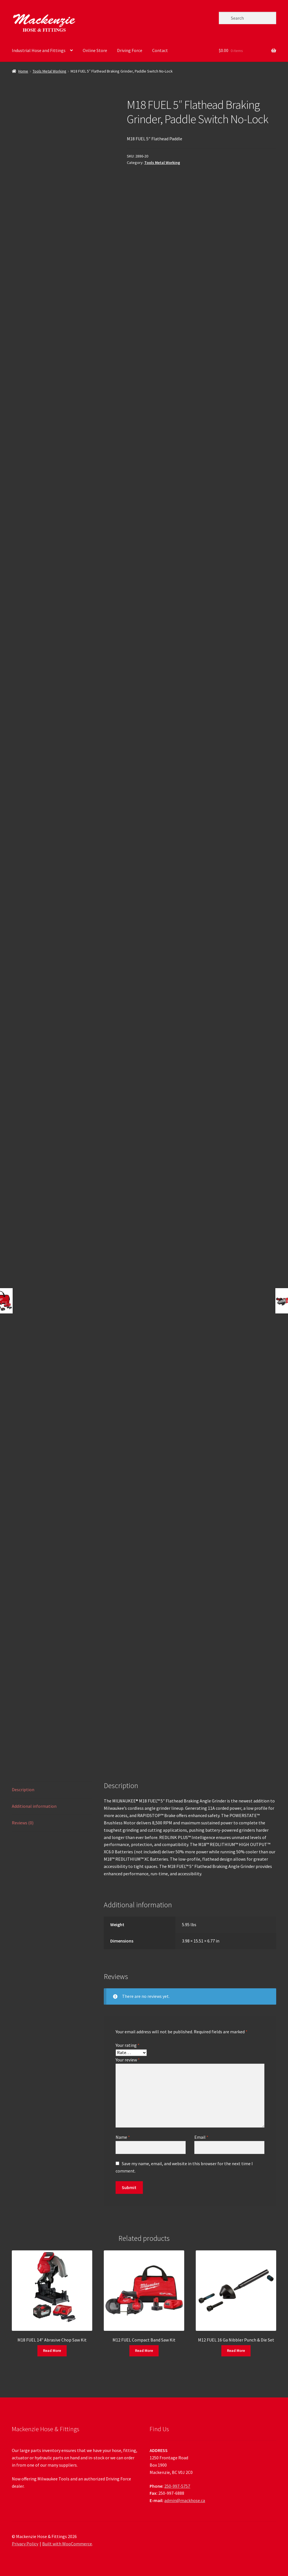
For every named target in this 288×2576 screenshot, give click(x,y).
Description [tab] (23, 1789)
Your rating (128, 2045)
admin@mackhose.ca (184, 2500)
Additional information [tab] (34, 1806)
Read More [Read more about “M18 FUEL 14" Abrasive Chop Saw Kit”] (52, 2350)
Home (23, 71)
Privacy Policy (25, 2543)
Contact (160, 50)
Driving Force (129, 50)
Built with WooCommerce (67, 2543)
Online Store (95, 50)
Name (123, 2137)
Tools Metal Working (49, 71)
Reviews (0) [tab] (22, 1822)
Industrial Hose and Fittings (39, 50)
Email (201, 2137)
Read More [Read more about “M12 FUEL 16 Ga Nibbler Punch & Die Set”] (236, 2350)
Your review (128, 2060)
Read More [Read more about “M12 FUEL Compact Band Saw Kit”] (144, 2350)
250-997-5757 (177, 2486)
